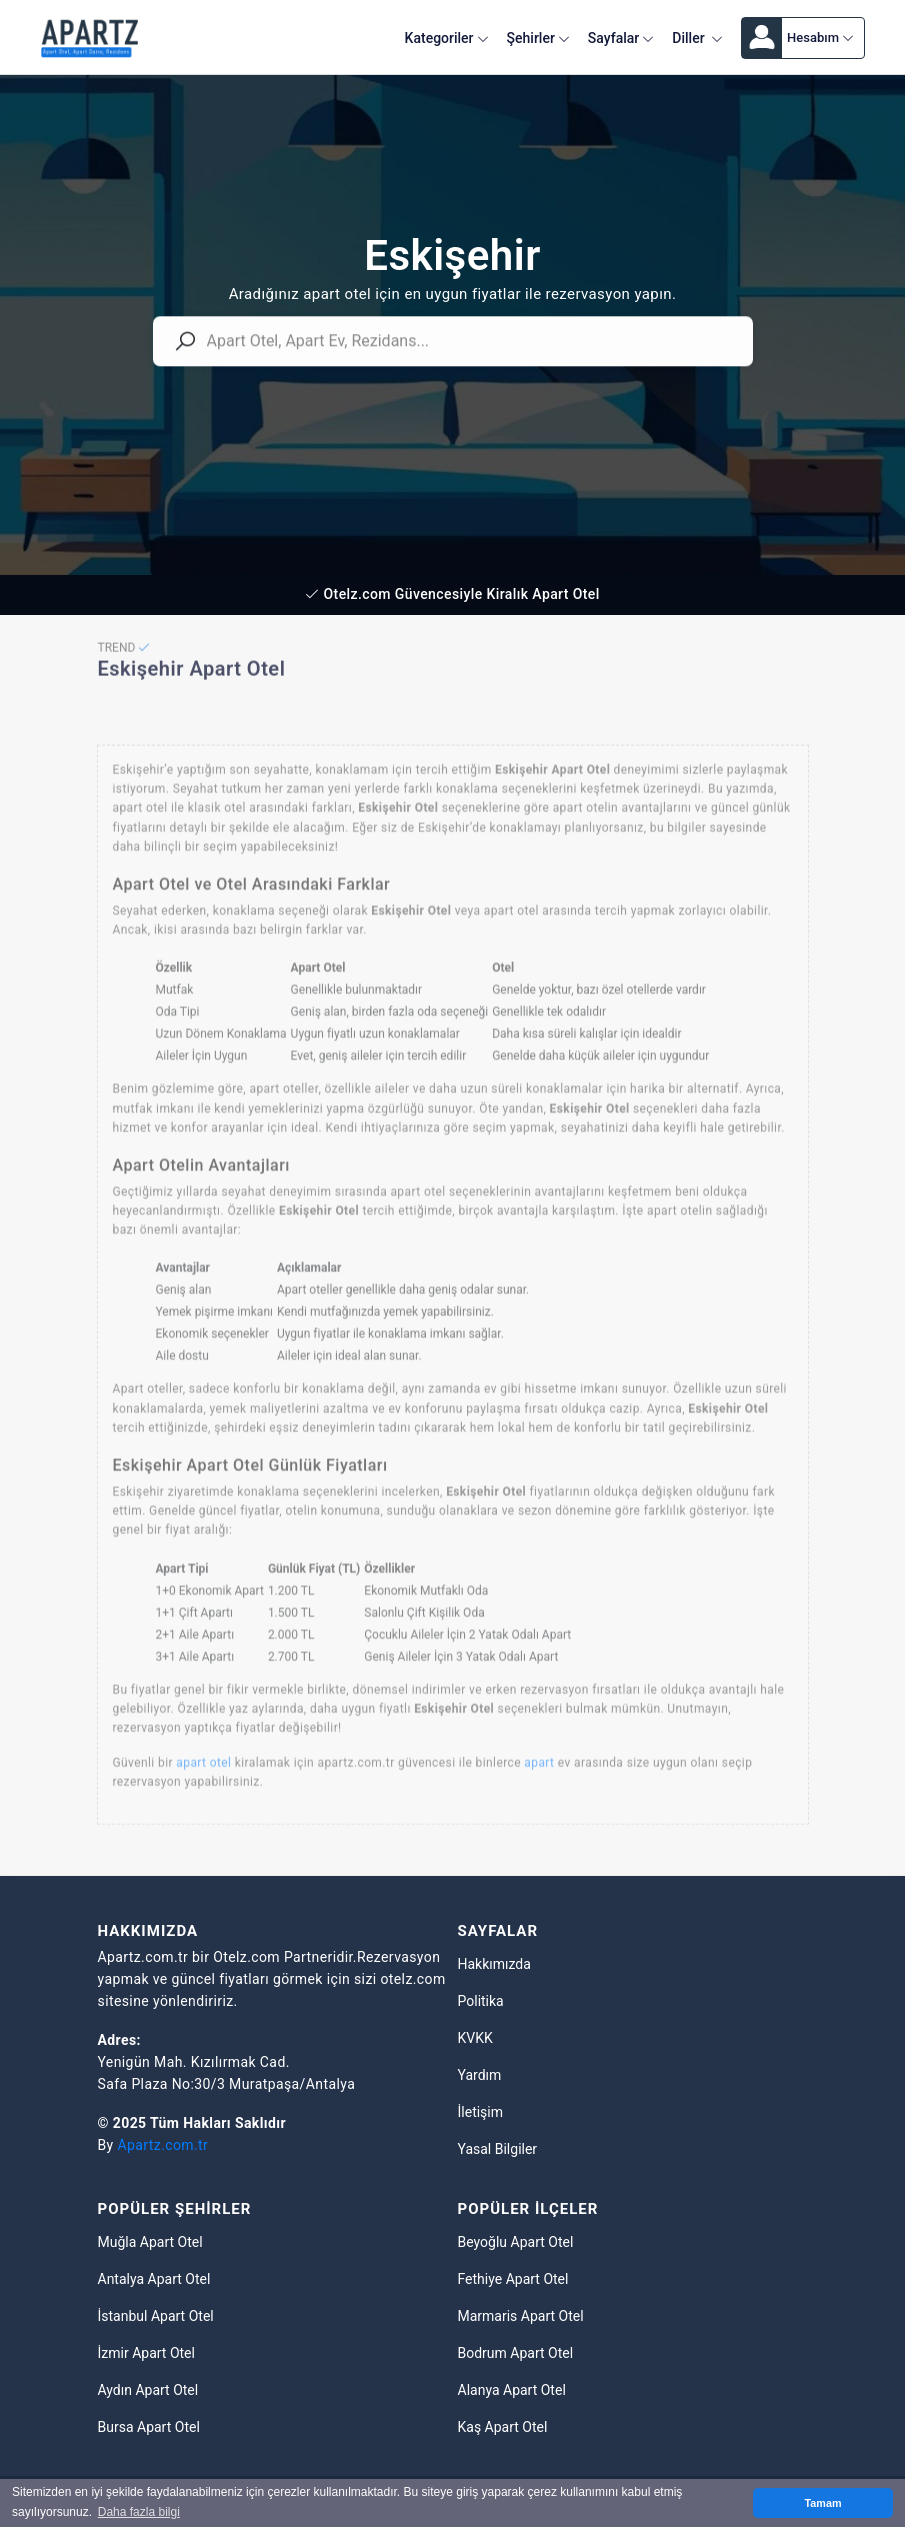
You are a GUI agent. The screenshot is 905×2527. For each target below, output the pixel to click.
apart (539, 1778)
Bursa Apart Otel (149, 2427)
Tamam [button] (822, 2503)
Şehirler (538, 38)
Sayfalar (621, 38)
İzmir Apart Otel (146, 2353)
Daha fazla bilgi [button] (139, 2512)
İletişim (481, 2112)
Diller (697, 38)
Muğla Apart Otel (150, 2242)
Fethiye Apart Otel (513, 2279)
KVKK (475, 2038)
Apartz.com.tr (163, 2145)
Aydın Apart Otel (148, 2390)
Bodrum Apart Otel (516, 2353)
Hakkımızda (494, 1964)
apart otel (203, 1778)
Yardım (480, 2075)
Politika (481, 2001)
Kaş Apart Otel (503, 2427)
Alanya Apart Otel (512, 2390)
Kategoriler (447, 38)
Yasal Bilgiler (498, 2149)
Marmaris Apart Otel (521, 2316)
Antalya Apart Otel (154, 2279)
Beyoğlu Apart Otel (516, 2242)
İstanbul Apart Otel (156, 2316)
